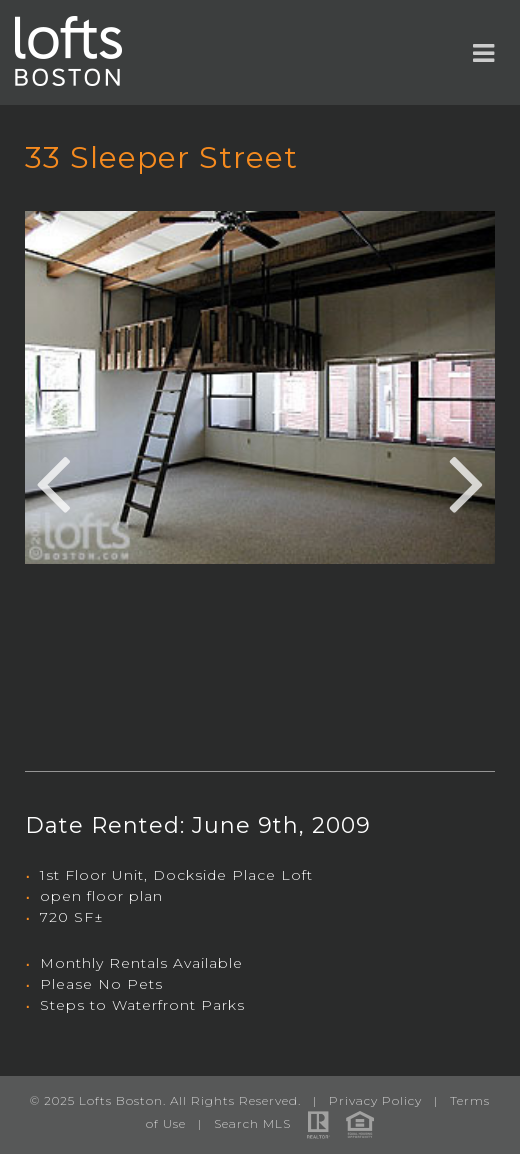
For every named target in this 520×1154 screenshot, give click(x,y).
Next (467, 481)
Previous (53, 481)
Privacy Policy (375, 1100)
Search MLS (252, 1123)
